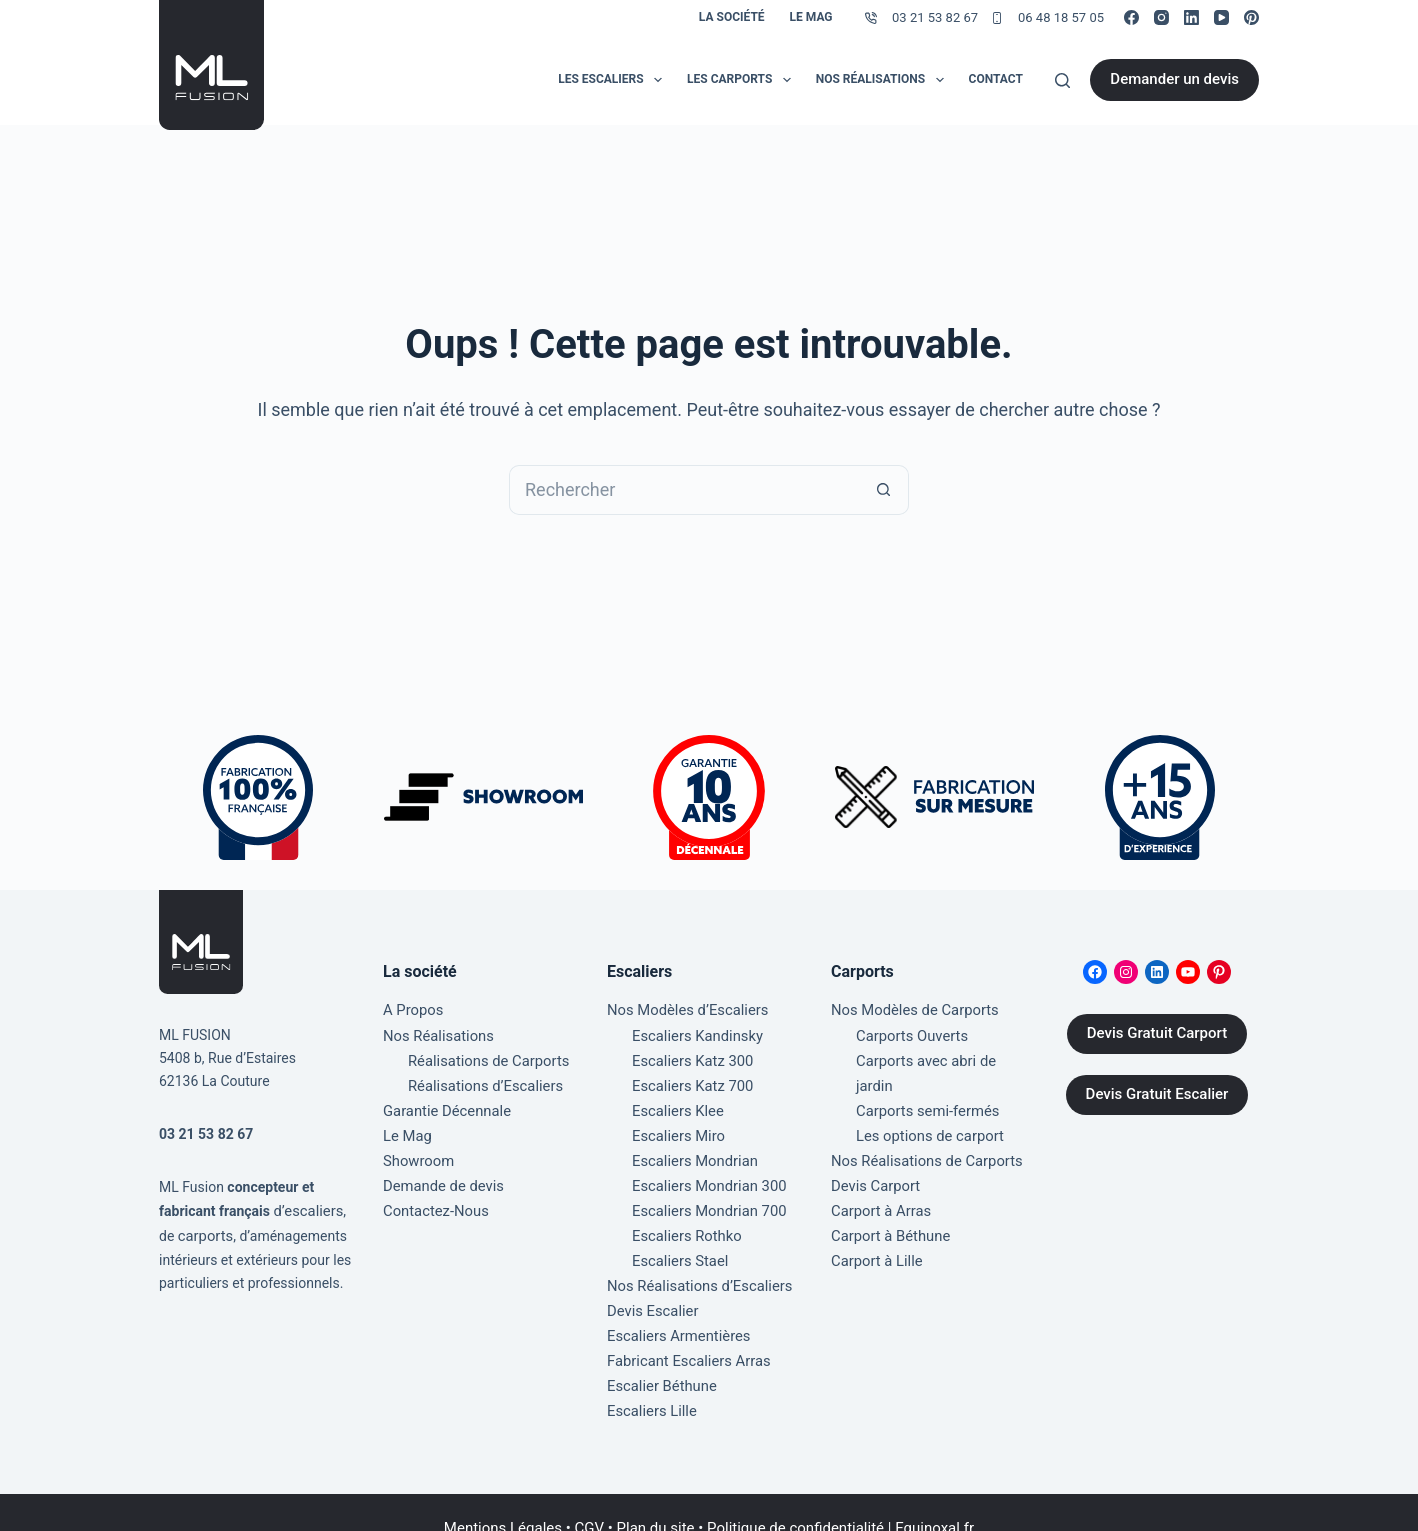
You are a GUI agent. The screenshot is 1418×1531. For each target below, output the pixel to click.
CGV (590, 1496)
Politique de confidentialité (795, 1496)
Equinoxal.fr (934, 1496)
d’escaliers (306, 1211)
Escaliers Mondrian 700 (705, 1195)
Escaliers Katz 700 (689, 1079)
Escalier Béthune (659, 1356)
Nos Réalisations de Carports (921, 1125)
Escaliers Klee (675, 1102)
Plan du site (656, 1496)
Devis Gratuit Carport (1157, 1034)
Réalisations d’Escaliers (481, 1079)
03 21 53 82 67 (935, 17)
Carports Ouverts (909, 1033)
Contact (996, 79)
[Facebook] (1131, 17)
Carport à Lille (874, 1218)
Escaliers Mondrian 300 (705, 1172)
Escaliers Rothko (684, 1218)
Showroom (416, 1148)
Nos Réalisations (884, 80)
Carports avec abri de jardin (941, 1056)
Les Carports (743, 80)
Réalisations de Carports (484, 1056)
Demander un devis (1174, 79)
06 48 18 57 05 (1061, 17)
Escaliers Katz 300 (689, 1056)
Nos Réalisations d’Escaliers (694, 1264)
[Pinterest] (1251, 17)
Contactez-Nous (433, 1195)
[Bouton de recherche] (884, 490)
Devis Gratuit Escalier (1157, 1095)
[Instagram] (1161, 17)
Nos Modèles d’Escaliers (683, 1010)
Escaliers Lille (649, 1379)
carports (204, 1234)
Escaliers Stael (677, 1241)
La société (732, 17)
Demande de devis (440, 1172)
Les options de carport (926, 1102)
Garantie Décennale (443, 1102)
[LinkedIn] (1191, 17)
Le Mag (811, 17)
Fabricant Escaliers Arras (684, 1333)
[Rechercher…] (684, 490)
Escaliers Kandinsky (694, 1033)
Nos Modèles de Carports (910, 1010)
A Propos (411, 1010)
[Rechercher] (1062, 80)
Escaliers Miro (676, 1125)
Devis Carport (873, 1148)
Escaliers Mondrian (691, 1148)
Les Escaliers (614, 80)
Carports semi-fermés (924, 1079)
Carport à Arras (878, 1172)
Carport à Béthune (887, 1195)
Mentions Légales (503, 1496)
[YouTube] (1221, 17)
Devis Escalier (650, 1287)
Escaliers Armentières (675, 1310)
